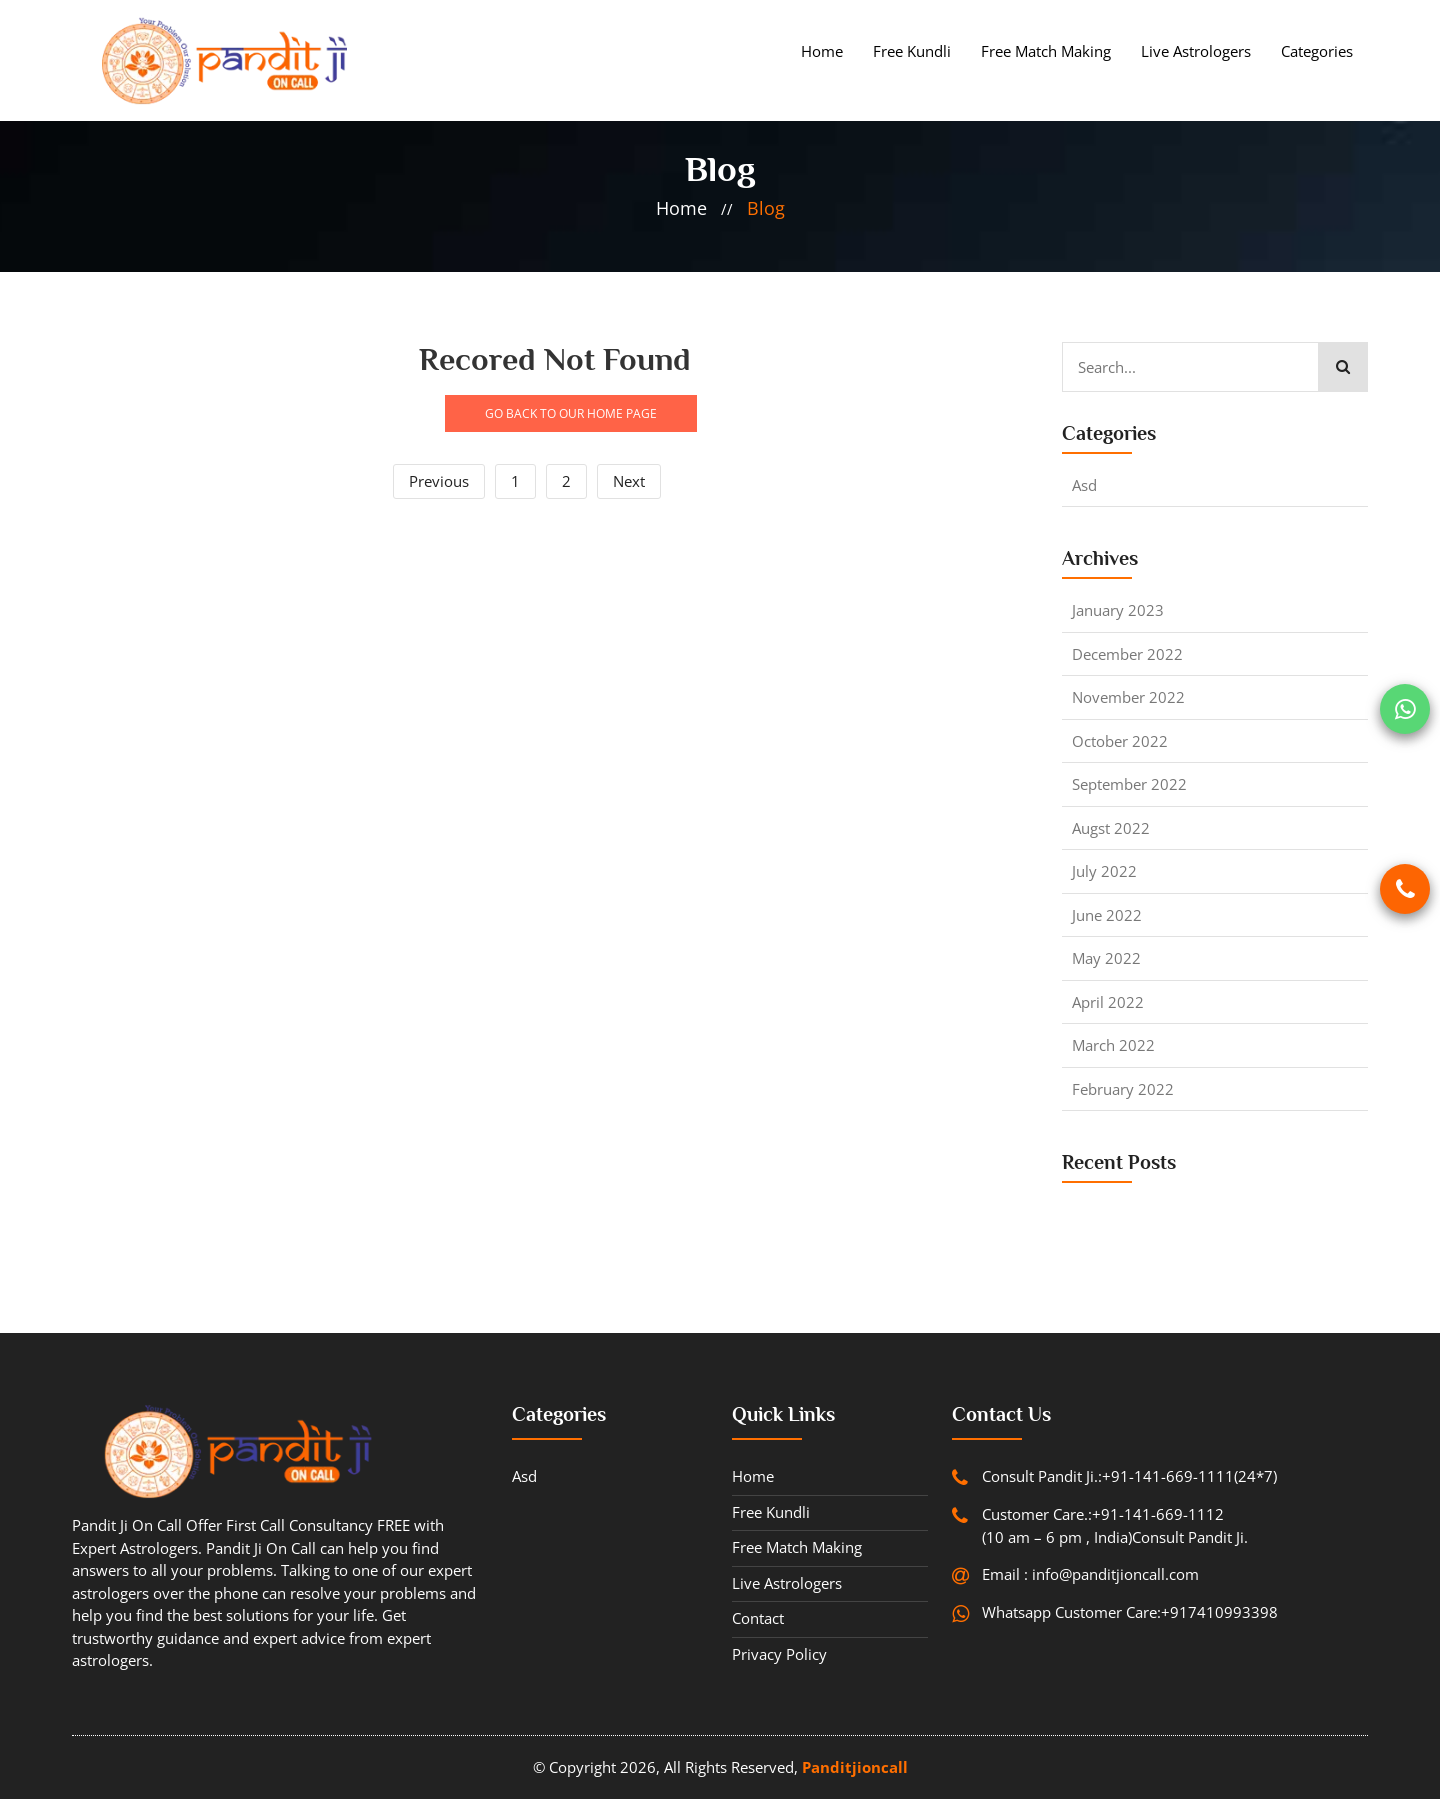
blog (766, 208)
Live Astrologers (1196, 51)
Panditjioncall (855, 1767)
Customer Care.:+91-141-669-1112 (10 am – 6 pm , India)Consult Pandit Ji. (1115, 1525)
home (681, 208)
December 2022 (1127, 654)
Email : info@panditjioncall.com (1090, 1574)
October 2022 (1120, 741)
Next (629, 481)
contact (758, 1618)
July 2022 (1104, 871)
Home (822, 51)
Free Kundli (912, 51)
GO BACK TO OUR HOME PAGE (571, 413)
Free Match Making (1046, 51)
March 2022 (1113, 1045)
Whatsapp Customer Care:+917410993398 (1130, 1612)
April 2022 (1108, 1002)
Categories (1317, 51)
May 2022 (1106, 958)
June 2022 (1107, 915)
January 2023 (1118, 610)
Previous (439, 481)
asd (1084, 485)
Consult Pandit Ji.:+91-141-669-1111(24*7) (1129, 1476)
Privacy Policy (779, 1654)
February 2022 (1123, 1089)
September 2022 (1129, 784)
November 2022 (1128, 697)
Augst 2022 (1111, 828)
